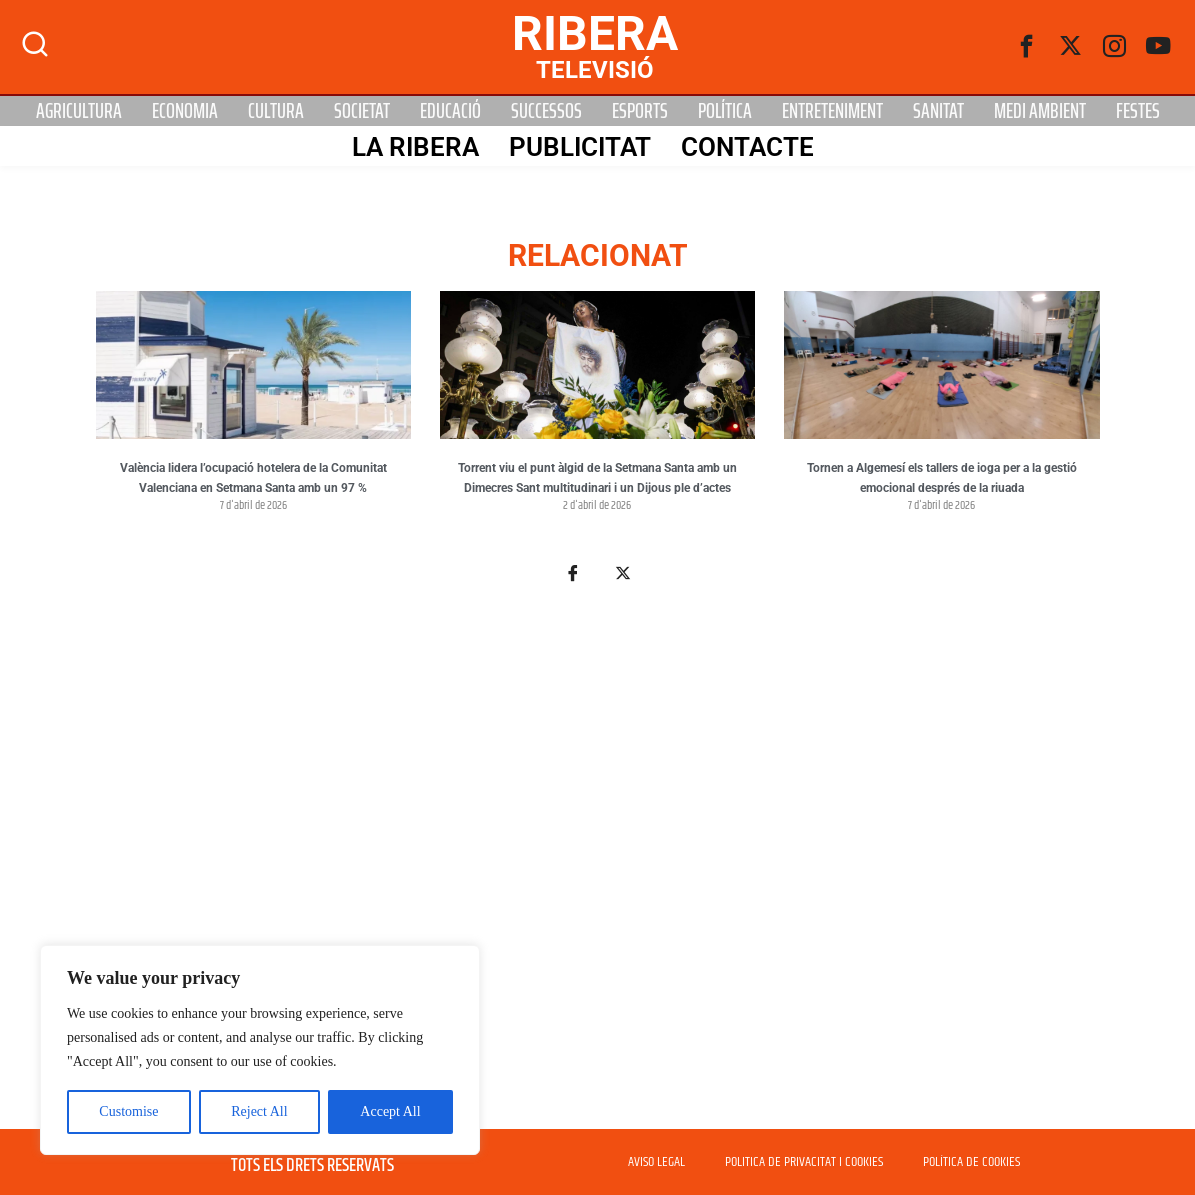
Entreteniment (832, 111)
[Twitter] (1071, 47)
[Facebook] (1027, 47)
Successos (546, 111)
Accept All (390, 1111)
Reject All (259, 1111)
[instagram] (1115, 47)
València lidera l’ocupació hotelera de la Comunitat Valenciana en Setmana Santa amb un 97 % (253, 478)
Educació (450, 111)
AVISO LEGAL (656, 1162)
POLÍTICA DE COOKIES (971, 1162)
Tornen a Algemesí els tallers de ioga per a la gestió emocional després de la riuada (942, 478)
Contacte (747, 147)
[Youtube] (1159, 47)
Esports (640, 111)
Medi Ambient (1040, 111)
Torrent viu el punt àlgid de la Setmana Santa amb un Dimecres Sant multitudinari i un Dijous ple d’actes (597, 478)
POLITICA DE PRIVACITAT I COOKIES (804, 1162)
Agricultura (79, 111)
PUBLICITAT (580, 147)
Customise (128, 1111)
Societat (362, 111)
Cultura (276, 111)
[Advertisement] (598, 868)
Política (725, 111)
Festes (1138, 111)
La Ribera (415, 147)
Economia (185, 111)
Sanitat (938, 111)
